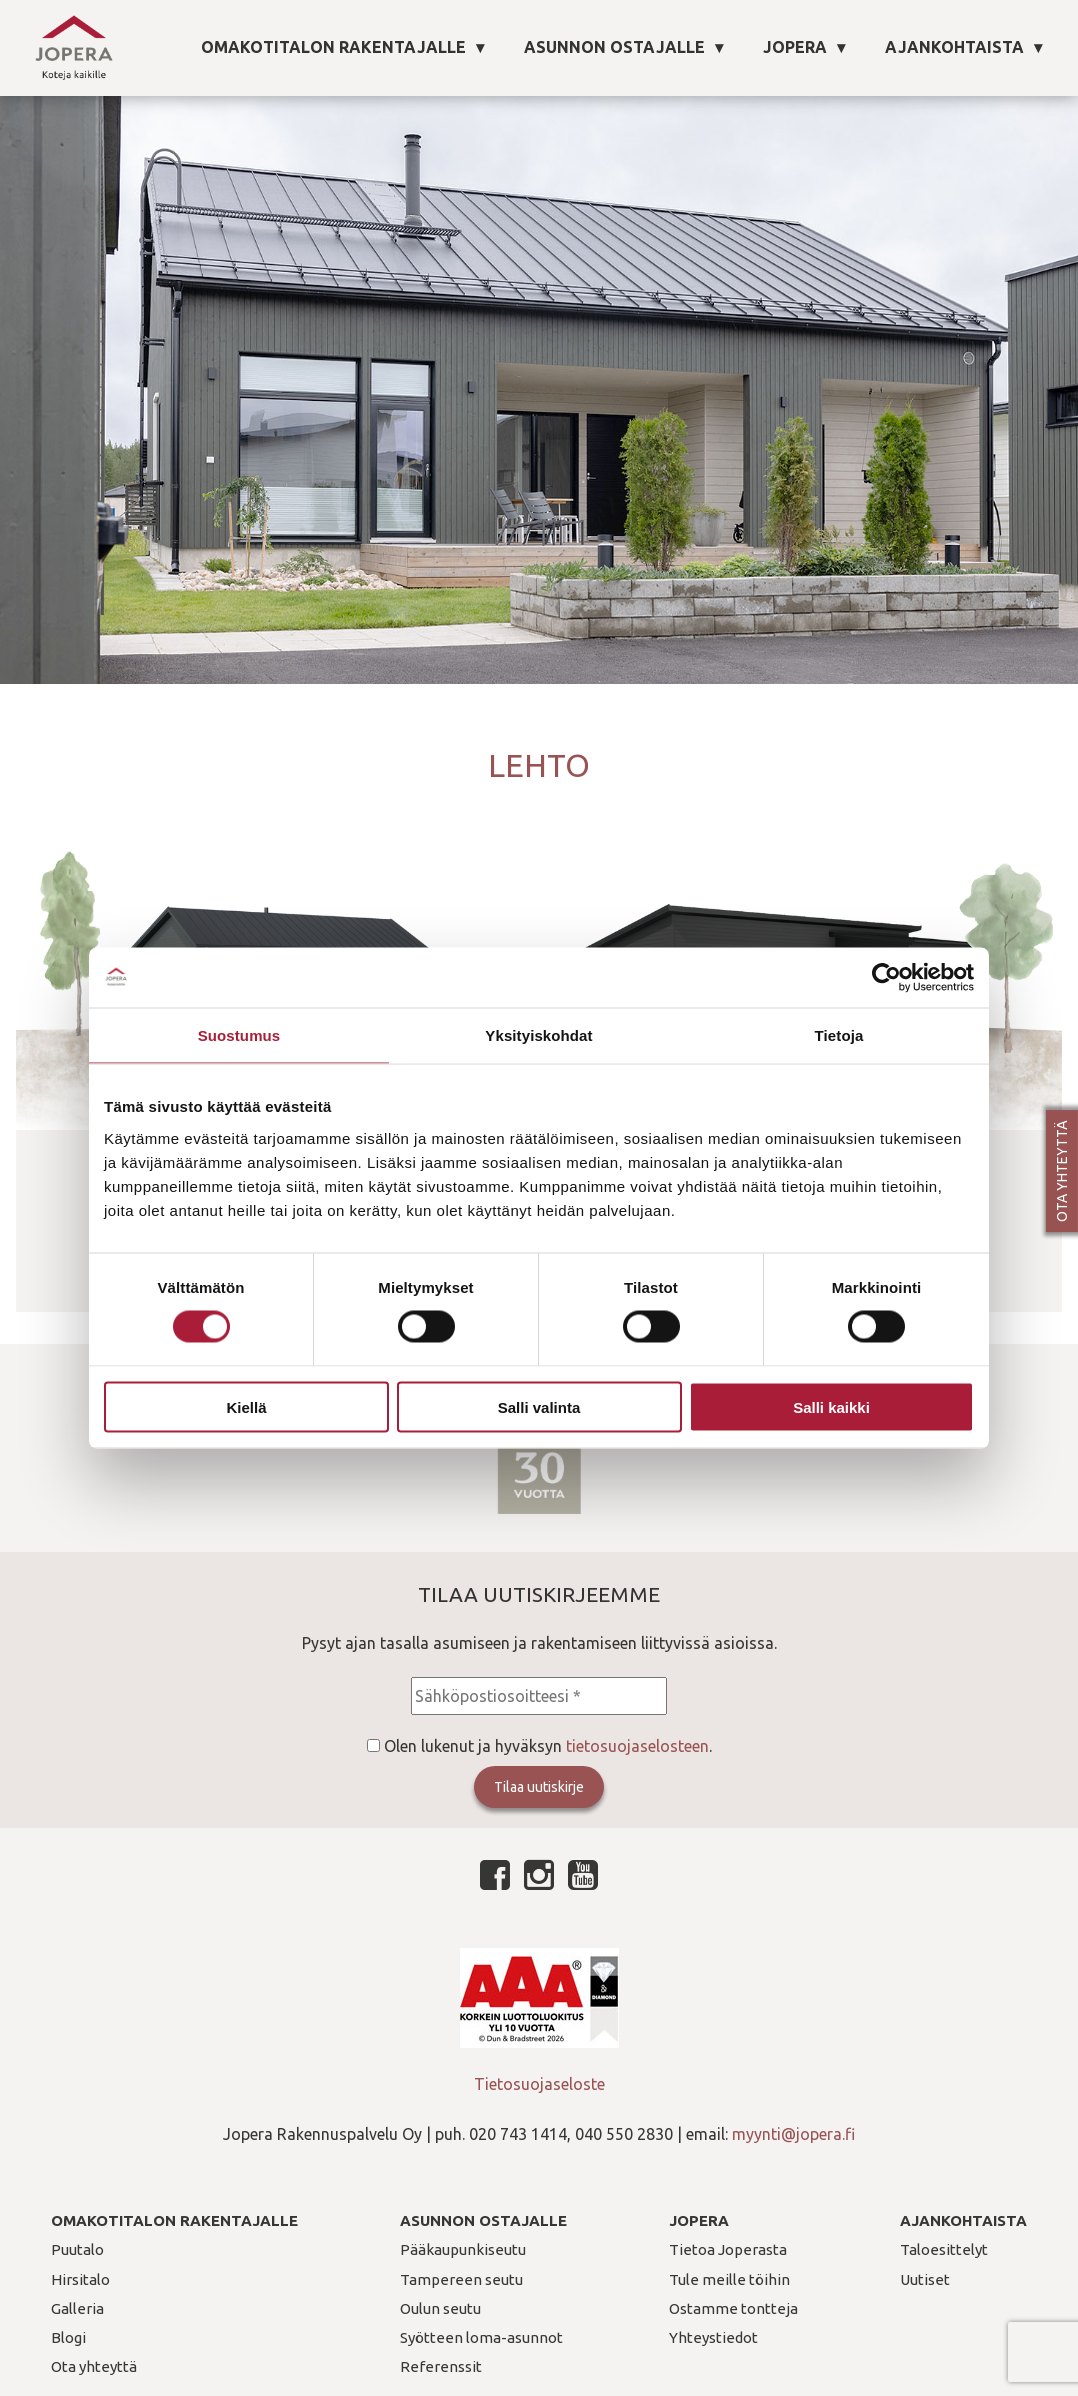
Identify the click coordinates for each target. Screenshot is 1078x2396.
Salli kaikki (831, 1406)
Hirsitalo (80, 2279)
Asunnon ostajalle (614, 47)
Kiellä (246, 1406)
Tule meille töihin (729, 2279)
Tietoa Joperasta (728, 2249)
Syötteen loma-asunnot (481, 2337)
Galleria (77, 2308)
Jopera (795, 47)
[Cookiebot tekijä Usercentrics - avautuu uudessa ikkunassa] (886, 978)
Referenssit (441, 2366)
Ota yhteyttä (1062, 1171)
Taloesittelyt (944, 2249)
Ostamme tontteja (733, 2308)
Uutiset (925, 2279)
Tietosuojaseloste (539, 2084)
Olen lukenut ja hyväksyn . (548, 1746)
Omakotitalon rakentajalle (333, 47)
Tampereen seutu (461, 2279)
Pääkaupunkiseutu (463, 2249)
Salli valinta (539, 1406)
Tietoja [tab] (839, 1035)
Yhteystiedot (713, 2337)
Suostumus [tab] (239, 1035)
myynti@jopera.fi (793, 2134)
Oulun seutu (440, 2308)
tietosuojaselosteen (637, 1746)
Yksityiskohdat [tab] (538, 1035)
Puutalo (77, 2249)
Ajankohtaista (954, 47)
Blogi (68, 2337)
